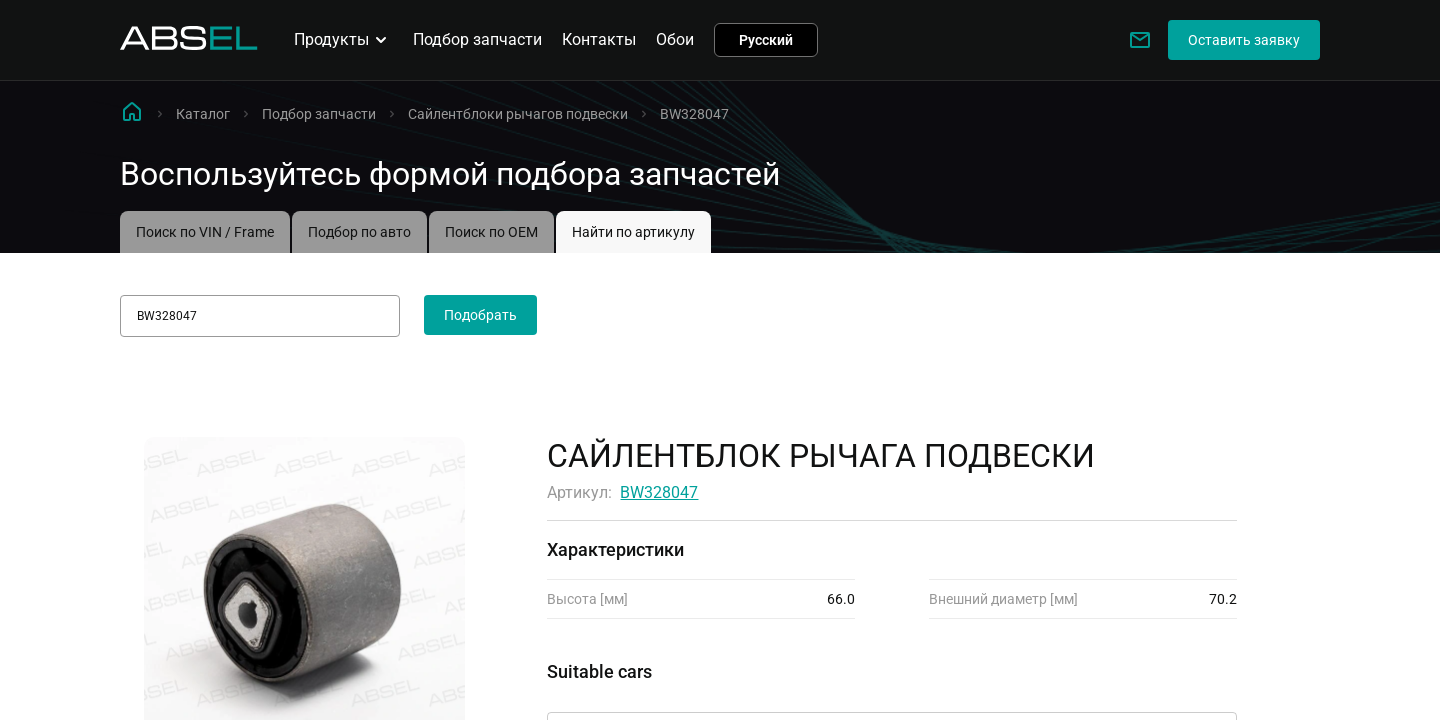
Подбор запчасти (477, 39)
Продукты (343, 40)
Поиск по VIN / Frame (205, 232)
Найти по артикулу (633, 232)
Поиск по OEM (491, 232)
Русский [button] (766, 40)
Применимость (604, 694)
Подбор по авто (359, 232)
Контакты (599, 39)
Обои (675, 39)
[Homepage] (189, 44)
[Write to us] (1140, 40)
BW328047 (659, 492)
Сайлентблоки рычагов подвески (518, 114)
